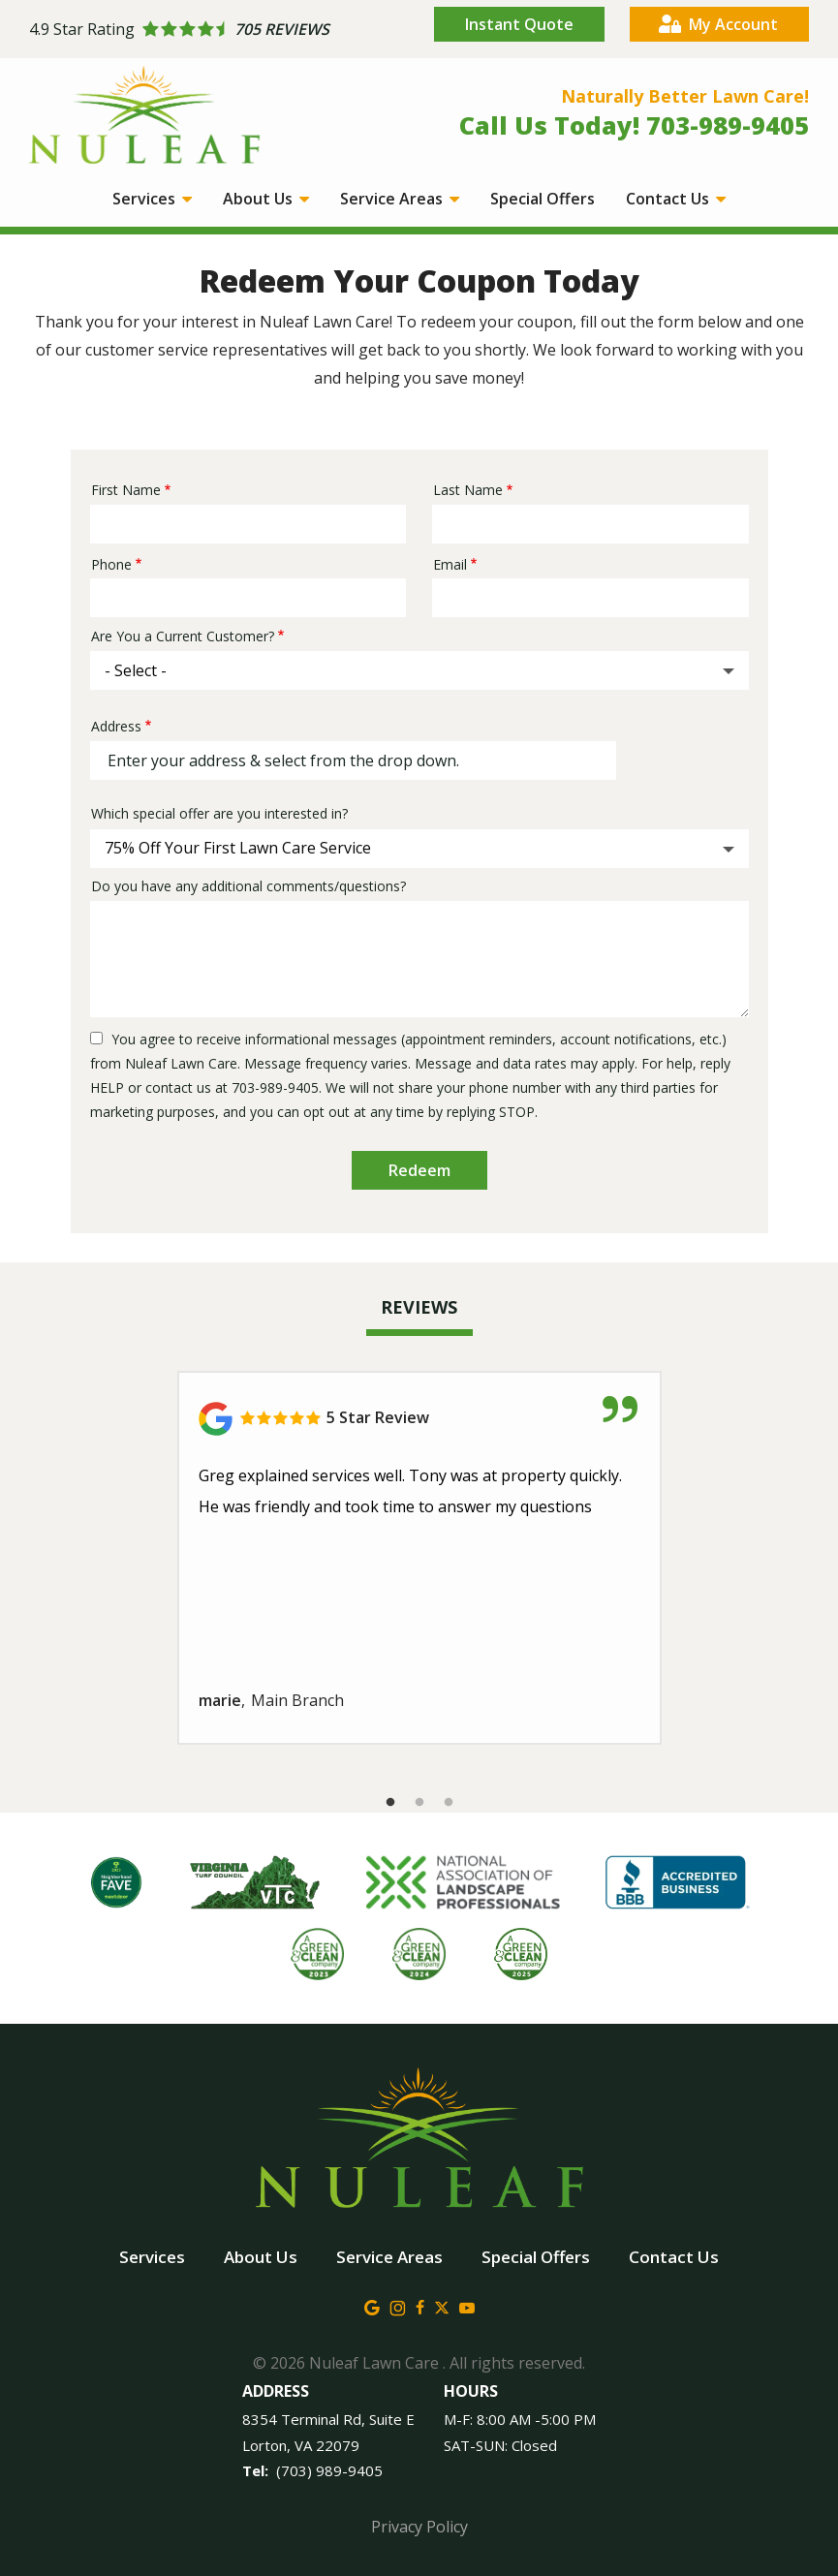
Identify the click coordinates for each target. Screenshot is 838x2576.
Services (145, 198)
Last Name (468, 490)
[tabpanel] (419, 1558)
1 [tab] (390, 1803)
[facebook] (420, 2305)
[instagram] (398, 2305)
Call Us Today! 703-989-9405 (634, 125)
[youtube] (467, 2305)
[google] (372, 2305)
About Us (259, 198)
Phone (111, 564)
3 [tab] (448, 1803)
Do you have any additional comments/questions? (248, 886)
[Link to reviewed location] (419, 1419)
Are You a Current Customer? (182, 636)
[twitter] (441, 2305)
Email (450, 564)
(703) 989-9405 (329, 2470)
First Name (126, 490)
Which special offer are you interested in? (219, 813)
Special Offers (542, 198)
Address (116, 726)
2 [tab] (419, 1803)
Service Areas (393, 198)
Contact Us (669, 198)
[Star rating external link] (224, 30)
